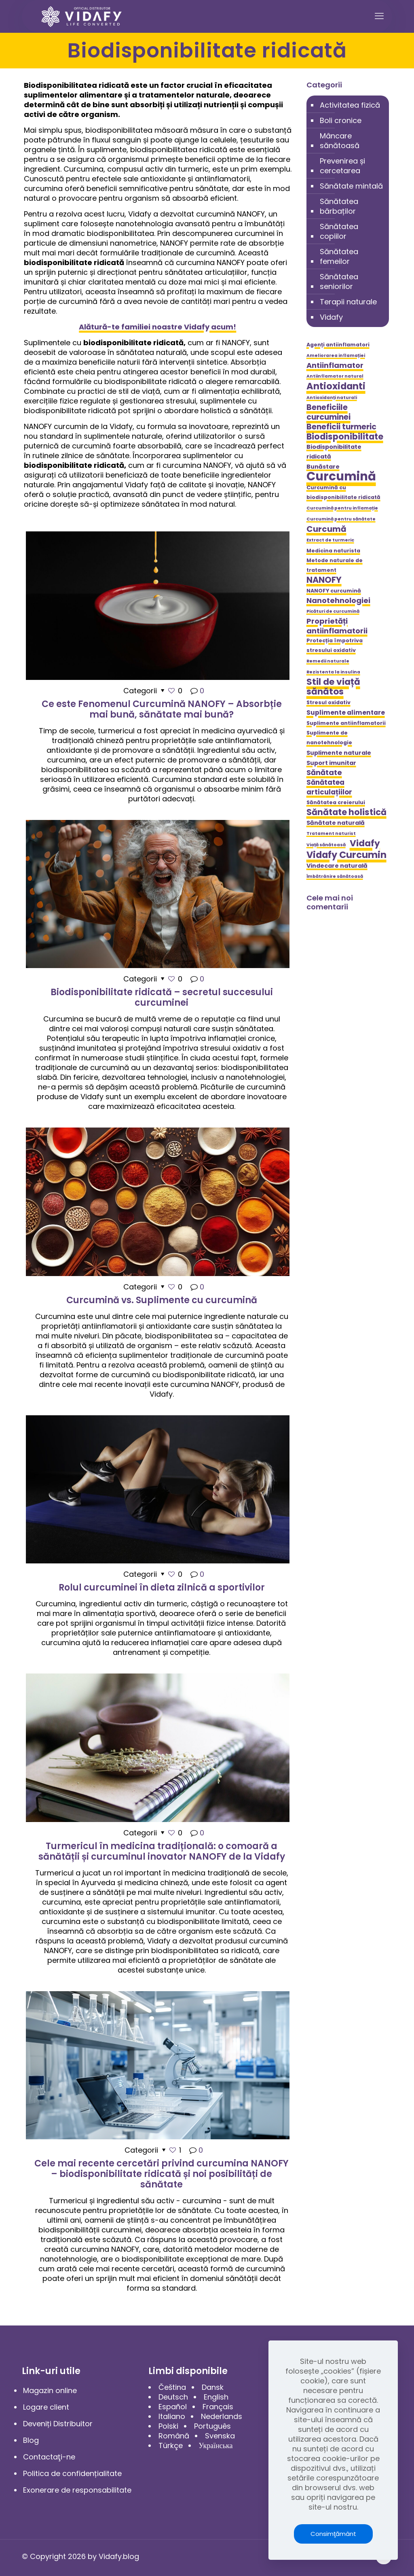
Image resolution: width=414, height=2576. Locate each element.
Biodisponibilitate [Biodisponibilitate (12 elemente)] (344, 437)
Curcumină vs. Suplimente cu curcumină (161, 1300)
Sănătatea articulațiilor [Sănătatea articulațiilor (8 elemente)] (329, 787)
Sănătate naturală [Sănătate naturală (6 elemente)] (335, 823)
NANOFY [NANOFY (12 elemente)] (324, 580)
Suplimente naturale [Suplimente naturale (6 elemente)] (338, 753)
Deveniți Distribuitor (58, 2424)
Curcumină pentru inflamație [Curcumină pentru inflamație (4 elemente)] (342, 508)
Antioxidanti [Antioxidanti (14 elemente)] (335, 386)
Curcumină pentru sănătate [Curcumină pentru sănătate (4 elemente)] (341, 519)
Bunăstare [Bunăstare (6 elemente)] (323, 467)
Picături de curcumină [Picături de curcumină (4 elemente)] (332, 611)
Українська (215, 2445)
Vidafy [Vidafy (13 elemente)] (365, 843)
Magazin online (50, 2390)
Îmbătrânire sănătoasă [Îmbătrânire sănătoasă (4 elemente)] (334, 876)
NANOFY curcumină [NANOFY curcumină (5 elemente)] (333, 590)
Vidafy (331, 317)
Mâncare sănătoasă (339, 141)
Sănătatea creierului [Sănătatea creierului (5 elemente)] (335, 802)
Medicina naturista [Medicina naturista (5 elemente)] (333, 550)
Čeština (172, 2387)
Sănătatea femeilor (339, 256)
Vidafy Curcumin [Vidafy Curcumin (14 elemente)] (346, 855)
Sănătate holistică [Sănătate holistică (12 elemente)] (346, 812)
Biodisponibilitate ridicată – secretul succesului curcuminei (162, 997)
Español (172, 2407)
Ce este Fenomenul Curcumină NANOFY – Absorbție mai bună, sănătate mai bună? (162, 709)
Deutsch (173, 2397)
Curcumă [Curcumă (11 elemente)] (326, 529)
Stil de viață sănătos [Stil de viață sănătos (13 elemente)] (333, 687)
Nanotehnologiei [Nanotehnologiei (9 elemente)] (338, 600)
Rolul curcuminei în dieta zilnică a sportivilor (162, 1587)
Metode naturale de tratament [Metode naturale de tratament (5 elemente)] (334, 565)
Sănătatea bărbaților (339, 206)
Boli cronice (340, 120)
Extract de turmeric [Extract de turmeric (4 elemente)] (330, 540)
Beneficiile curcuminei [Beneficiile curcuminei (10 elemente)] (328, 412)
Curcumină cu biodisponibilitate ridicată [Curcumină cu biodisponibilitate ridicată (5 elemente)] (343, 492)
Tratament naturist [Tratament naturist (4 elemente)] (331, 833)
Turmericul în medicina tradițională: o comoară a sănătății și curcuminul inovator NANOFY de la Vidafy (161, 1851)
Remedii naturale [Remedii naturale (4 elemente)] (327, 661)
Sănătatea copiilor (339, 231)
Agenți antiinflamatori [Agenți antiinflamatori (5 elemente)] (338, 344)
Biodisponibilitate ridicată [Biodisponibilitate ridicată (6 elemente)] (333, 452)
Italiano (171, 2416)
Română (173, 2436)
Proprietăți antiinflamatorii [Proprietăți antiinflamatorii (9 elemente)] (337, 626)
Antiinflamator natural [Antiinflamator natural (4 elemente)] (334, 376)
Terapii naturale (348, 302)
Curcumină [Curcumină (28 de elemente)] (341, 476)
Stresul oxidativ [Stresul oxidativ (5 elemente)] (328, 702)
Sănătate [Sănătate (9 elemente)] (324, 772)
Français (218, 2407)
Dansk (213, 2387)
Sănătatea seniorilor (339, 281)
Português (212, 2426)
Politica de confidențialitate (72, 2473)
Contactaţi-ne (49, 2457)
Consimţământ (333, 2533)
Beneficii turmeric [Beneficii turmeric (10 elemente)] (341, 427)
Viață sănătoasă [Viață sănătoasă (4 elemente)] (326, 845)
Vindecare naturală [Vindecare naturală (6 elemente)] (337, 866)
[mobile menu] (379, 16)
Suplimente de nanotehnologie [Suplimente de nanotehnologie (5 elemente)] (329, 737)
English (216, 2397)
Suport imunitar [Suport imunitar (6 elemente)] (331, 763)
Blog (31, 2440)
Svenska (220, 2436)
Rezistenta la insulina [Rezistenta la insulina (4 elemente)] (333, 672)
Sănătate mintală (351, 186)
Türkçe (170, 2445)
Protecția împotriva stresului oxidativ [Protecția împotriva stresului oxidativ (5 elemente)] (334, 645)
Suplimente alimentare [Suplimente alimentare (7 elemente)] (345, 712)
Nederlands (221, 2416)
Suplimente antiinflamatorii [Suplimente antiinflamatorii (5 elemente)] (346, 723)
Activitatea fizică (350, 105)
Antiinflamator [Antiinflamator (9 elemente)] (334, 365)
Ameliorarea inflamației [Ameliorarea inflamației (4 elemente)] (335, 356)
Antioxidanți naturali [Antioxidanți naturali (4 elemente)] (331, 398)
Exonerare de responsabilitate (77, 2490)
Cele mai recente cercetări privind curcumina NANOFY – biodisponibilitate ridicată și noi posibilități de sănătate (161, 2174)
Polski (168, 2426)
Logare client (46, 2407)
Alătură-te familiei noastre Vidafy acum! (157, 327)
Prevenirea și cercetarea (342, 166)
